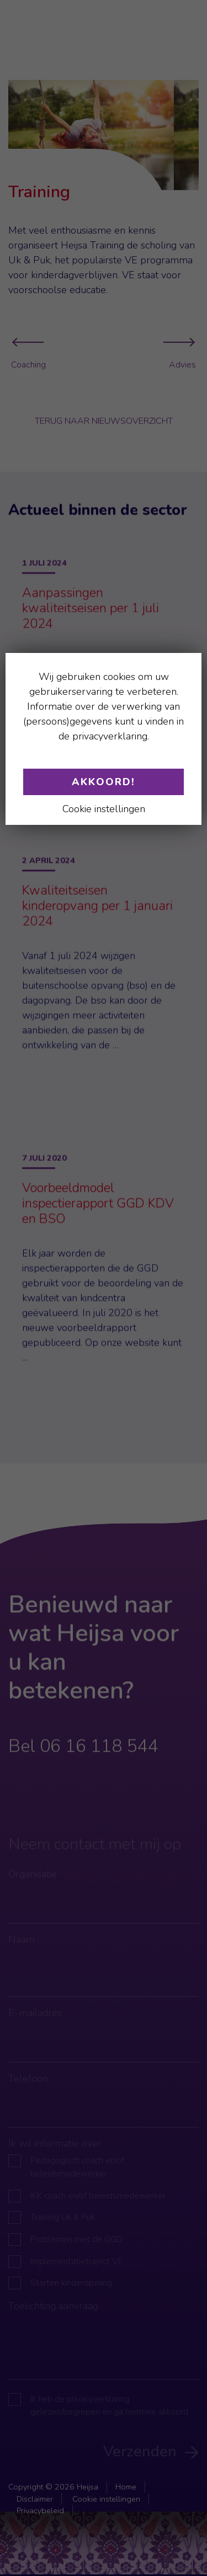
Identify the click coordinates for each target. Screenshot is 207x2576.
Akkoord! (103, 782)
